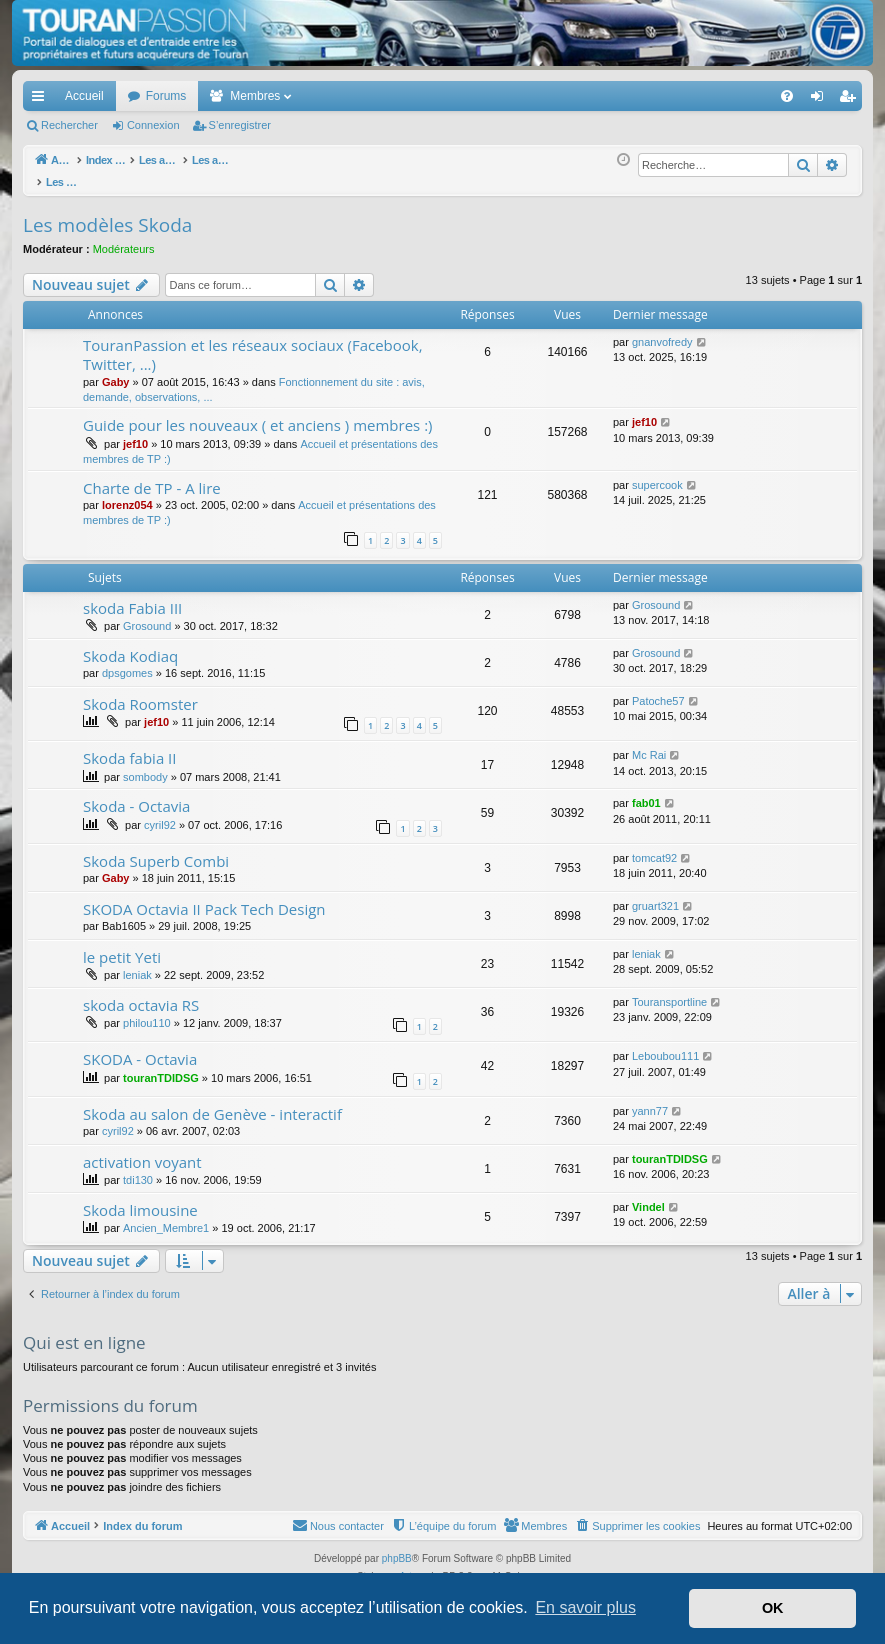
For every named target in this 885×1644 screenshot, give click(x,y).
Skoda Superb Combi (156, 850)
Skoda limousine (140, 1199)
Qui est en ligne (84, 1331)
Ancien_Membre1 (166, 1217)
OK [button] (773, 1608)
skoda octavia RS (141, 994)
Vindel (648, 1196)
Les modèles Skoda (107, 214)
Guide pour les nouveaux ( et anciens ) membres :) (258, 414)
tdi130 (138, 1169)
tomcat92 (654, 847)
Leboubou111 (665, 1045)
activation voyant (142, 1151)
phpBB (397, 1547)
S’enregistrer (240, 125)
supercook (657, 474)
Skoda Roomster (140, 693)
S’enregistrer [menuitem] (851, 100)
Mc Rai (649, 744)
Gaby (116, 371)
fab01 (646, 792)
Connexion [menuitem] (821, 100)
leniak (137, 964)
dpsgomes (127, 662)
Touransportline (669, 991)
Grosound (147, 615)
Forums (166, 96)
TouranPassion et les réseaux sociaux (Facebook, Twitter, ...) (253, 343)
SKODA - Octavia (140, 1048)
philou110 (147, 1012)
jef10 (135, 433)
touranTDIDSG (161, 1067)
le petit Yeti (122, 946)
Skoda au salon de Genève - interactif (212, 1103)
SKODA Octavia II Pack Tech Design (204, 898)
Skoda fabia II (130, 747)
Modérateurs (124, 238)
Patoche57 (658, 690)
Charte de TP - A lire (152, 477)
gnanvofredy (662, 331)
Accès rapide (42, 100)
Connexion (153, 125)
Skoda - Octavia (136, 795)
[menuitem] (717, 96)
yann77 (650, 1100)
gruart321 (655, 895)
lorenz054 (127, 494)
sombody (145, 766)
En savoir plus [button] (585, 1607)
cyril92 (160, 814)
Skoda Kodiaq (130, 645)
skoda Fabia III (132, 597)
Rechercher (69, 125)
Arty (408, 1565)
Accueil (84, 96)
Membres (255, 96)
